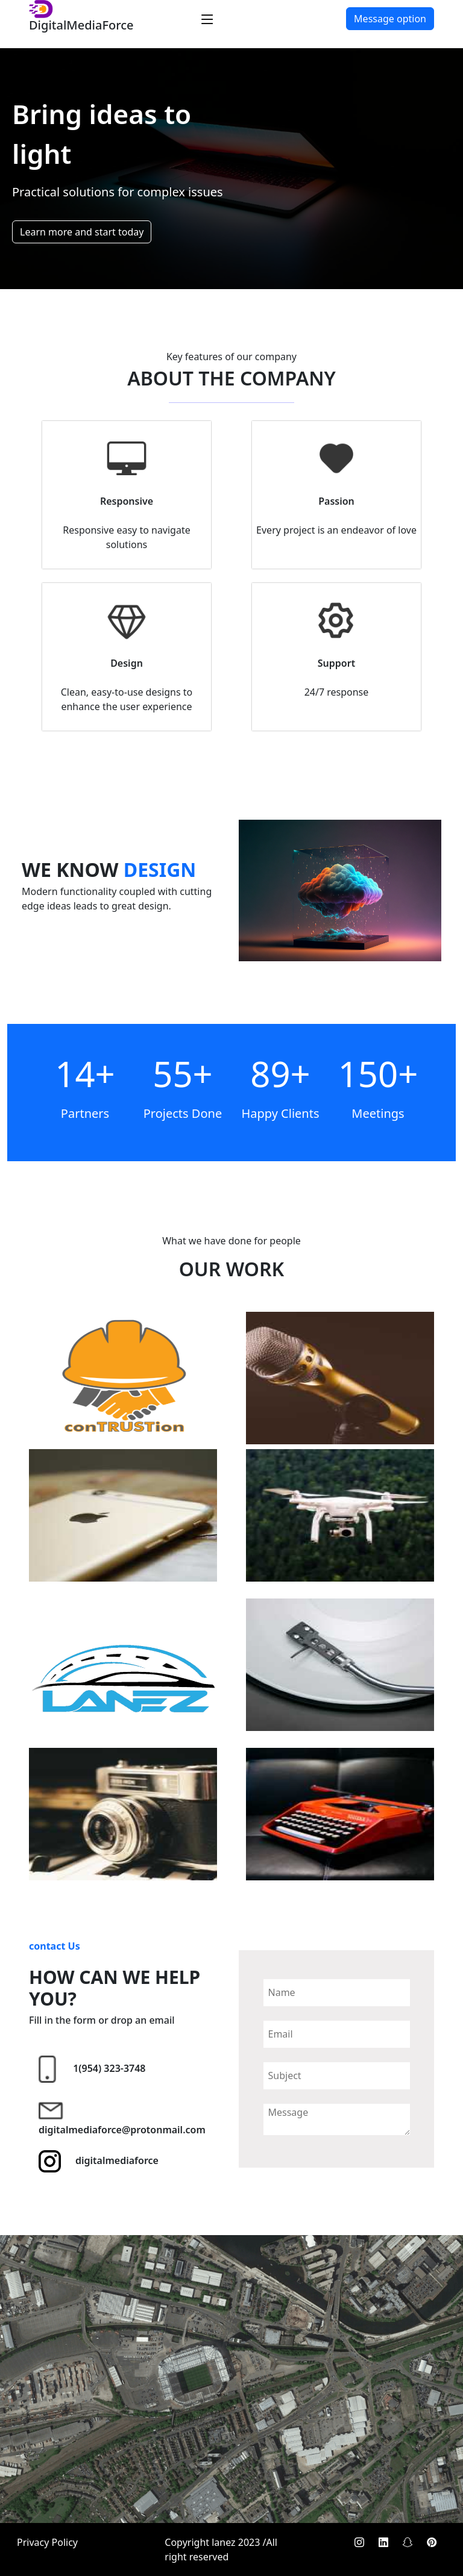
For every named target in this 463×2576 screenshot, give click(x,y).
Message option (390, 18)
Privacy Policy (47, 2542)
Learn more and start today (81, 232)
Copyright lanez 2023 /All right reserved (221, 2549)
